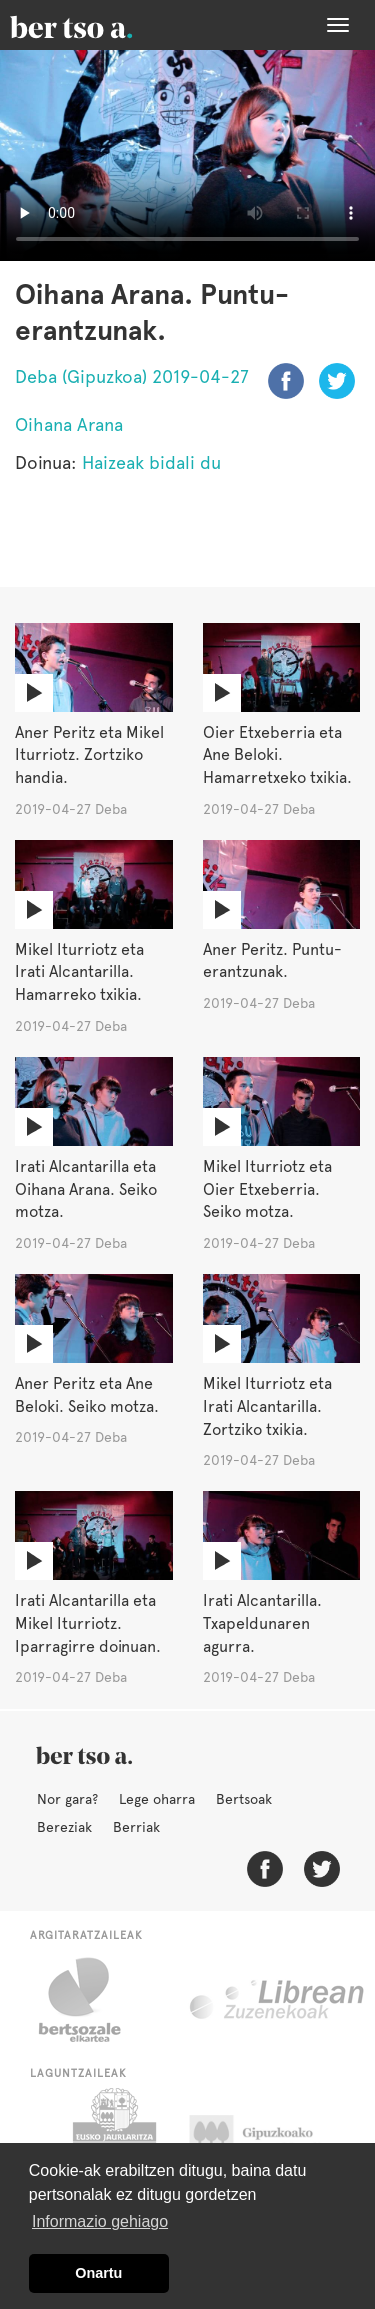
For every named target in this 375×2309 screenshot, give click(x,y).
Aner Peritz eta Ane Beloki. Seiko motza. (87, 1395)
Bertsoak (244, 1799)
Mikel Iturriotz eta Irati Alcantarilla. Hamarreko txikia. (79, 972)
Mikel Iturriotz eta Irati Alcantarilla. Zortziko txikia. (267, 1406)
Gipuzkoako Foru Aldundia (270, 2138)
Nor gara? (67, 1799)
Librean (278, 2000)
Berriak (136, 1827)
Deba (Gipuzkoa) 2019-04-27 (132, 376)
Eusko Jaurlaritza (112, 2138)
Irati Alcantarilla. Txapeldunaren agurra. (262, 1623)
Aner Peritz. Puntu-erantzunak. (272, 961)
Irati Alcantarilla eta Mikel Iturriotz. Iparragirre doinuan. (88, 1623)
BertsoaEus (100, 25)
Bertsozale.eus (92, 2000)
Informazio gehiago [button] (100, 2221)
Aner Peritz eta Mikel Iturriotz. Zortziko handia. (89, 755)
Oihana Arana (69, 424)
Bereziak (64, 1827)
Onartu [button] (98, 2273)
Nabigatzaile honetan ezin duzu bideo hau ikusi (187, 155)
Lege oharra (157, 1799)
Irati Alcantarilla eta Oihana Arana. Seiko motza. (86, 1189)
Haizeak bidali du (151, 462)
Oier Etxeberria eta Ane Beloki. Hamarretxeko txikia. (277, 755)
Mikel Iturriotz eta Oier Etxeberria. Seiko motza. (267, 1189)
